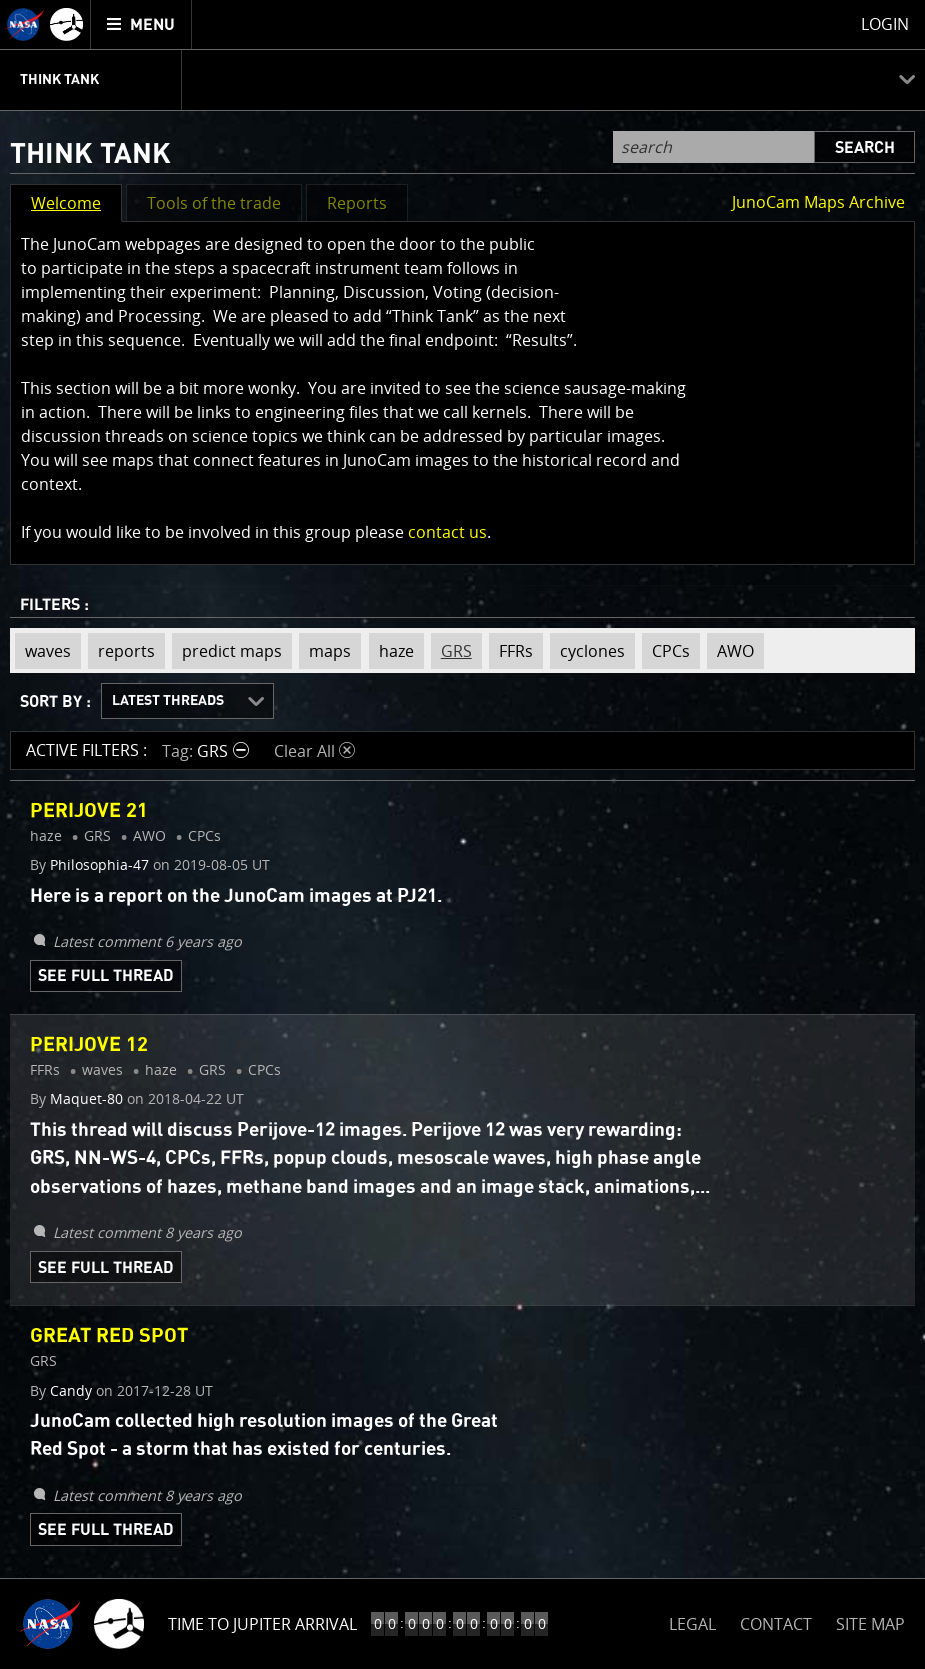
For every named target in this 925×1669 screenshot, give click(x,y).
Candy (71, 1391)
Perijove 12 (89, 1045)
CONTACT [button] (776, 1624)
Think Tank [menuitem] (59, 80)
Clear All (314, 751)
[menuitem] (141, 24)
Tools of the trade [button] (214, 203)
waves (43, 651)
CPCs (666, 651)
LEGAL (692, 1620)
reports (121, 651)
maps (325, 651)
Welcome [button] (66, 203)
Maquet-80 (86, 1099)
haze (391, 651)
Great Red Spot (109, 1336)
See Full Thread (106, 976)
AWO (730, 651)
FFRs (511, 651)
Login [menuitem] (885, 24)
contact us (447, 532)
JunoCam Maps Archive (818, 202)
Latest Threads (168, 701)
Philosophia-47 (99, 865)
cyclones (587, 651)
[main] (462, 834)
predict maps (227, 651)
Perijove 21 (89, 811)
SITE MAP (870, 1624)
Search (865, 148)
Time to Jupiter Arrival (262, 1624)
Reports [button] (357, 203)
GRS (451, 651)
